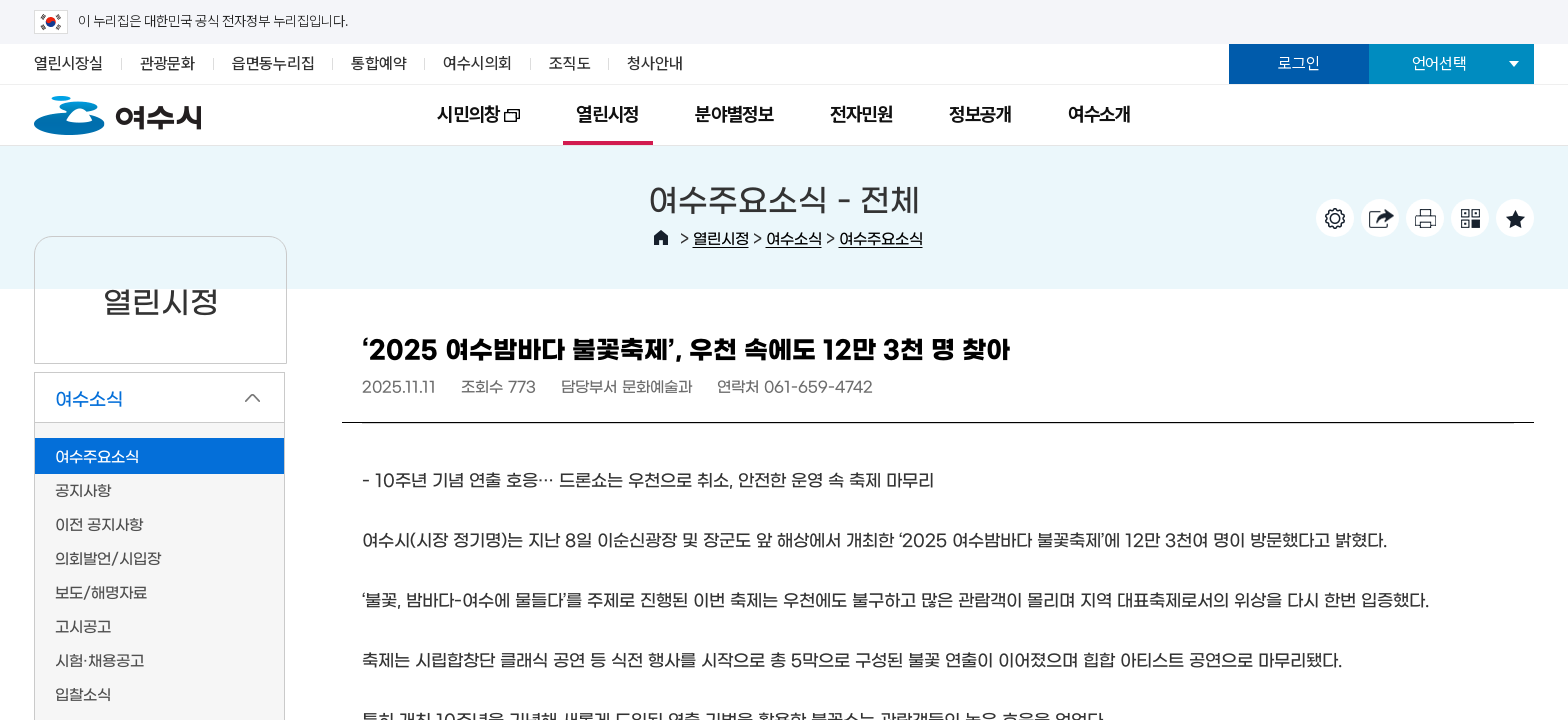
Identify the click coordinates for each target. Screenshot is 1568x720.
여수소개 (1099, 114)
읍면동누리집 (273, 63)
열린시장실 (68, 63)
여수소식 (794, 237)
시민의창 (464, 124)
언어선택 (1439, 63)
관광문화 (167, 63)
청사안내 (654, 63)
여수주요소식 (881, 237)
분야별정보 (734, 114)
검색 (1423, 111)
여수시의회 (477, 63)
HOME (661, 238)
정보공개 (980, 114)
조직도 (569, 63)
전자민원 (861, 114)
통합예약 (378, 63)
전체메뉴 (1497, 111)
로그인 (1298, 63)
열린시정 (607, 114)
